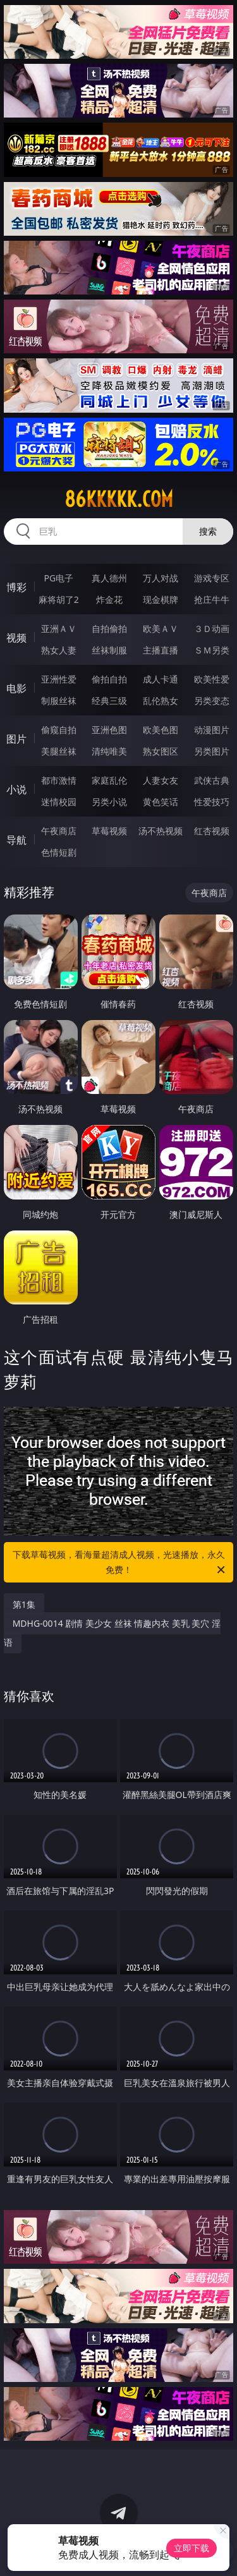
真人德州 (109, 578)
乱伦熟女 (160, 701)
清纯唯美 (109, 751)
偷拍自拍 (109, 679)
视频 (16, 638)
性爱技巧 (211, 802)
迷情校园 (58, 802)
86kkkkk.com (118, 499)
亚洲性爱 (58, 679)
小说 (16, 789)
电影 (16, 688)
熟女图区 (160, 751)
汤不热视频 (160, 831)
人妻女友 (160, 780)
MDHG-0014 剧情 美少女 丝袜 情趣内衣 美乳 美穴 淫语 (112, 1632)
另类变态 (211, 701)
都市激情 (58, 780)
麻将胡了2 (59, 599)
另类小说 (109, 802)
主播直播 (160, 650)
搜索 (208, 531)
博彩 (16, 587)
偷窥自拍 (58, 730)
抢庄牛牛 (211, 599)
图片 (16, 739)
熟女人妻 (58, 650)
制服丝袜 (58, 701)
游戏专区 (211, 578)
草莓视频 (109, 831)
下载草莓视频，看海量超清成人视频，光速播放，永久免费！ (120, 1562)
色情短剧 (58, 852)
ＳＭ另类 (211, 650)
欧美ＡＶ (160, 629)
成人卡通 (160, 679)
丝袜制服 (109, 650)
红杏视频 (211, 831)
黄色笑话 (160, 802)
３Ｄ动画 (211, 629)
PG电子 (58, 578)
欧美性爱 (211, 679)
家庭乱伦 (109, 780)
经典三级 (109, 701)
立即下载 (191, 2548)
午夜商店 (58, 831)
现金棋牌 (160, 599)
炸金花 (109, 599)
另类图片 (211, 751)
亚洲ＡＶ (58, 629)
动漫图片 (211, 730)
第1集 (24, 1604)
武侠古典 (211, 780)
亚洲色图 (109, 730)
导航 (16, 840)
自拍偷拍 (109, 629)
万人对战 (160, 578)
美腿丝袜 (58, 751)
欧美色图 (160, 730)
